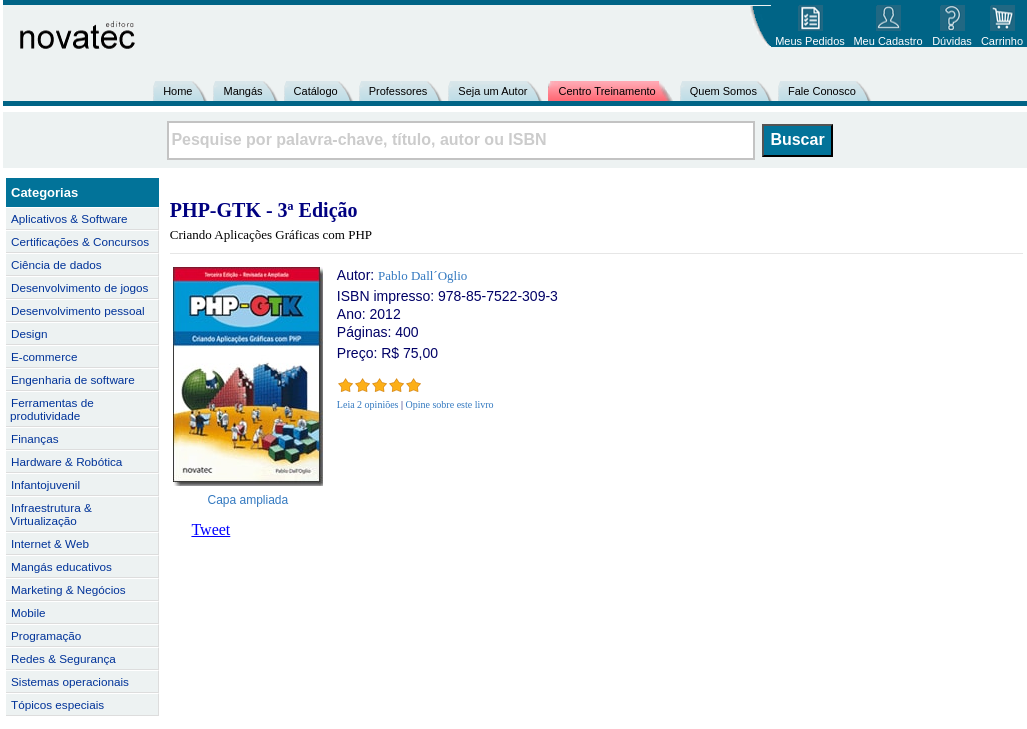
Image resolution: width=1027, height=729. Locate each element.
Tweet (210, 529)
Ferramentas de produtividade (52, 409)
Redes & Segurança (63, 658)
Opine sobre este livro (450, 404)
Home (177, 91)
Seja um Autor (492, 91)
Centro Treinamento (606, 91)
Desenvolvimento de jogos (79, 287)
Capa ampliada (248, 500)
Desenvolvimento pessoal (78, 310)
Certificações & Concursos (80, 241)
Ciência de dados (56, 264)
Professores (398, 91)
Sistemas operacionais (70, 681)
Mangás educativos (61, 566)
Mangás (242, 91)
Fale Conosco (822, 91)
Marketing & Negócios (68, 589)
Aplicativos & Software (69, 218)
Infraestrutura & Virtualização (51, 514)
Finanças (35, 438)
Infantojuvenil (45, 484)
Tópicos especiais (57, 704)
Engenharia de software (73, 379)
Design (29, 333)
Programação (46, 635)
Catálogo (316, 91)
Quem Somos (723, 91)
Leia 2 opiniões (368, 404)
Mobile (28, 612)
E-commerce (44, 356)
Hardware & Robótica (66, 461)
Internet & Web (50, 543)
